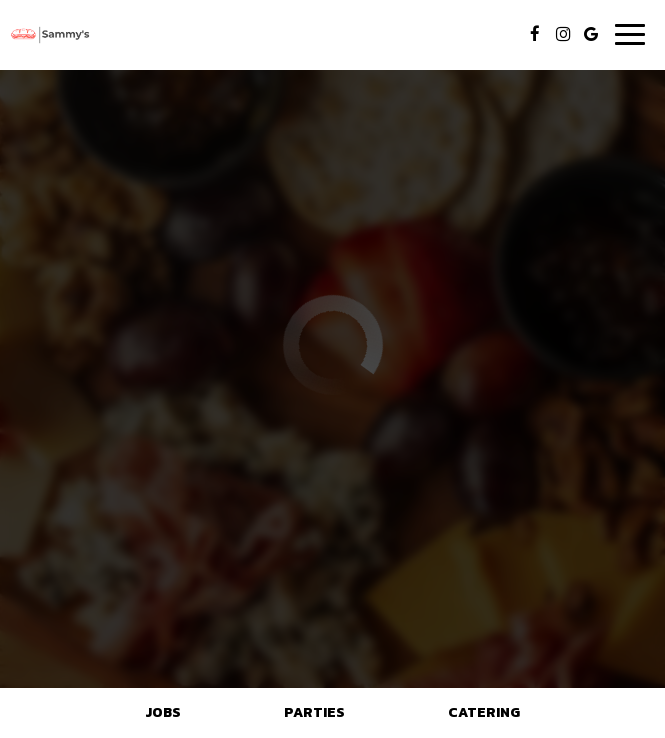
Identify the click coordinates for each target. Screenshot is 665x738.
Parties (314, 712)
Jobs (163, 712)
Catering (484, 712)
